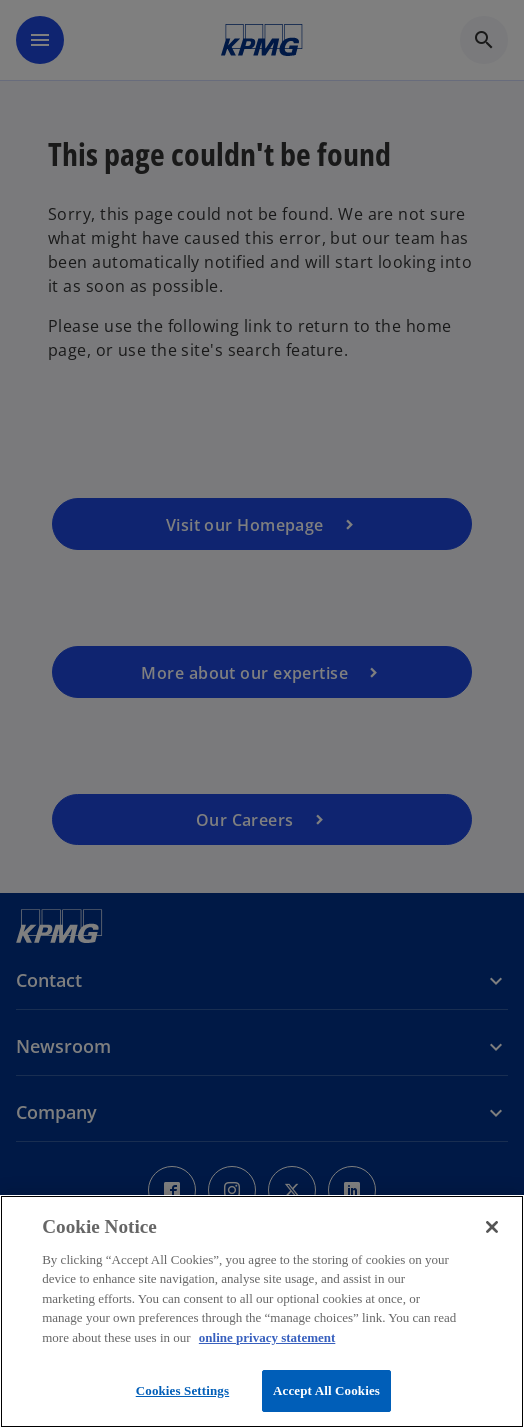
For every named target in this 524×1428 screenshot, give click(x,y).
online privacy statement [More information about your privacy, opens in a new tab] (267, 1337)
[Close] (492, 1227)
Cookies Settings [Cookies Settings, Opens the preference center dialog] (182, 1390)
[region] (262, 1311)
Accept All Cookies (326, 1390)
